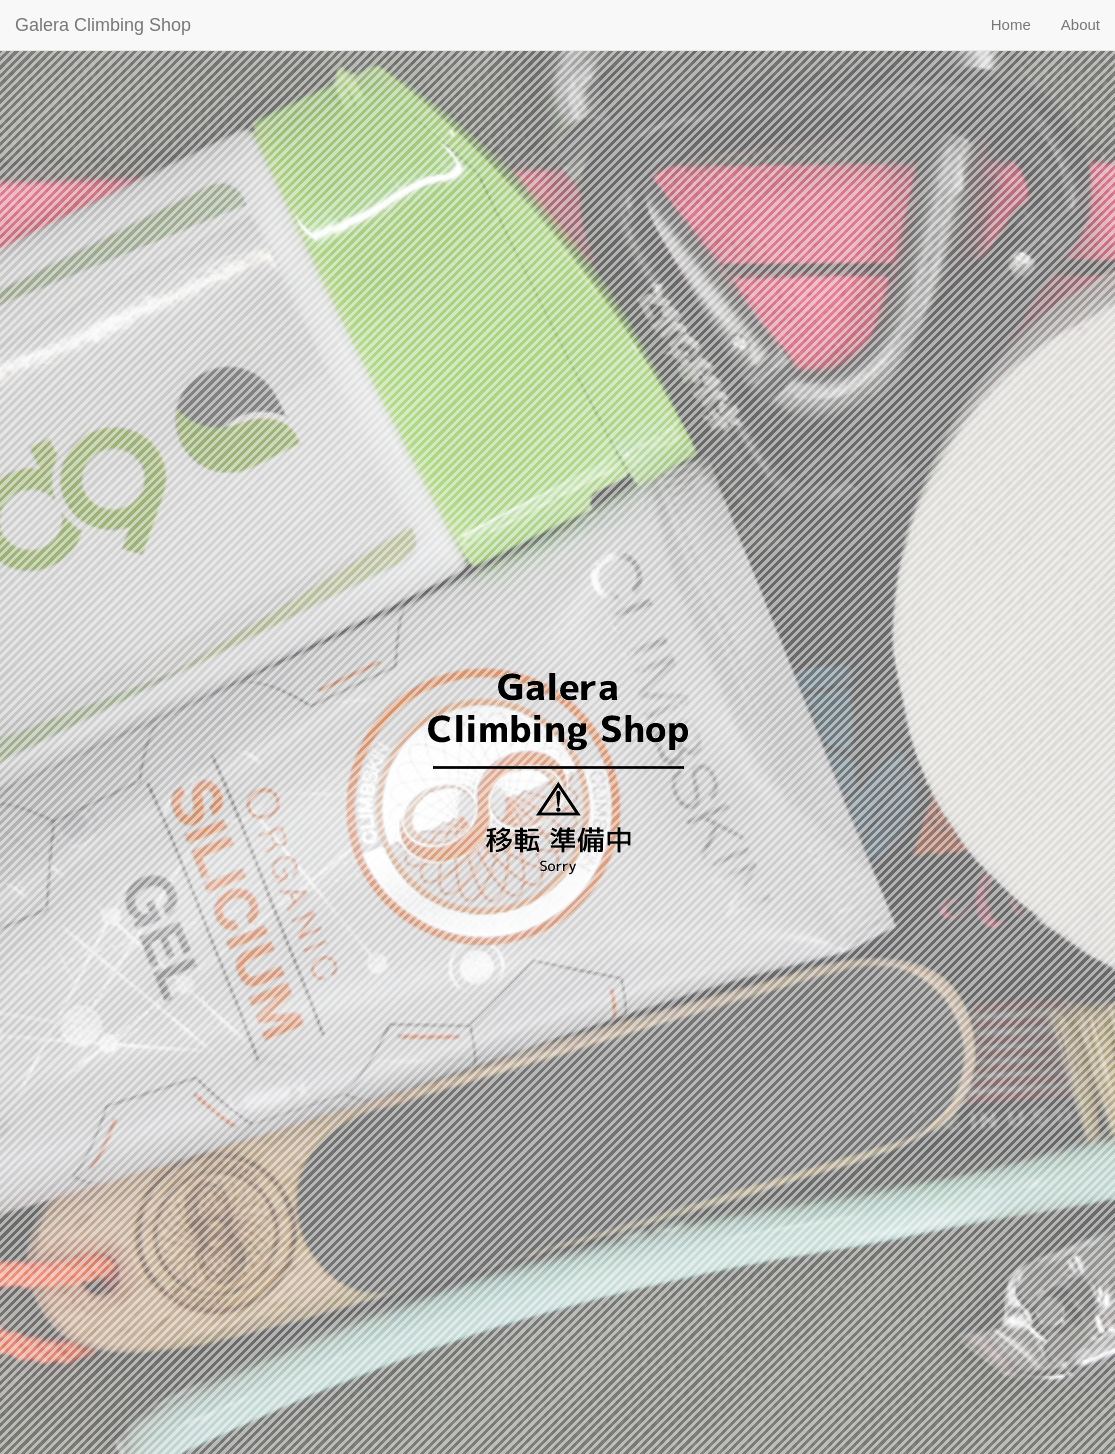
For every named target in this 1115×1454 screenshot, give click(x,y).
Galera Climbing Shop (103, 25)
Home (1011, 24)
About (1080, 24)
